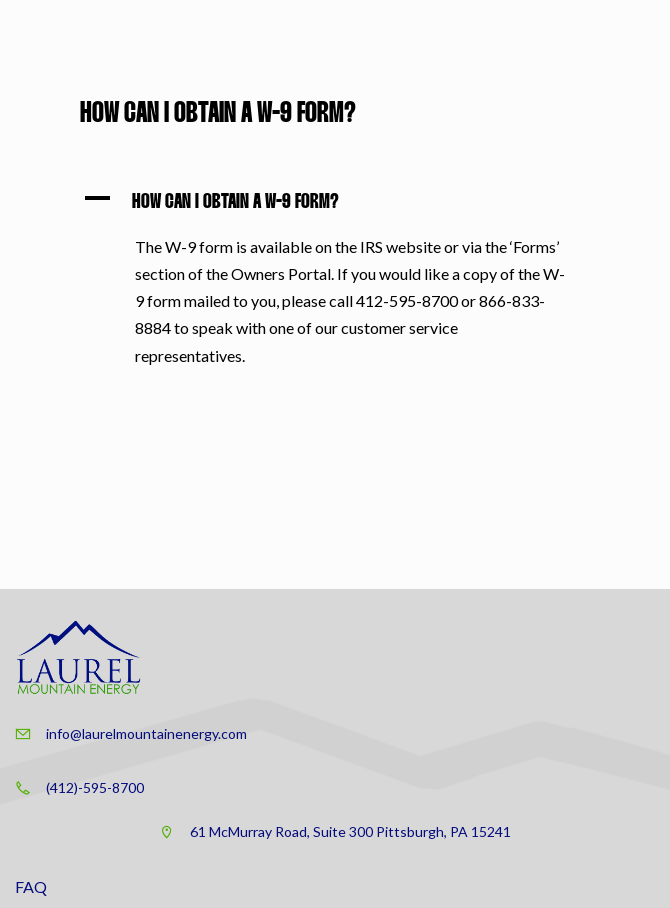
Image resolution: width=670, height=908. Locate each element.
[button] (335, 202)
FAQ (31, 886)
